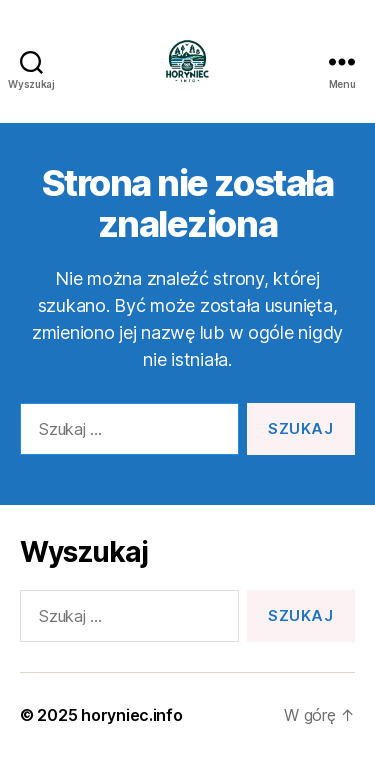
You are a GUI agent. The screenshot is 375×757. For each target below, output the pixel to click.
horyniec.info (132, 715)
